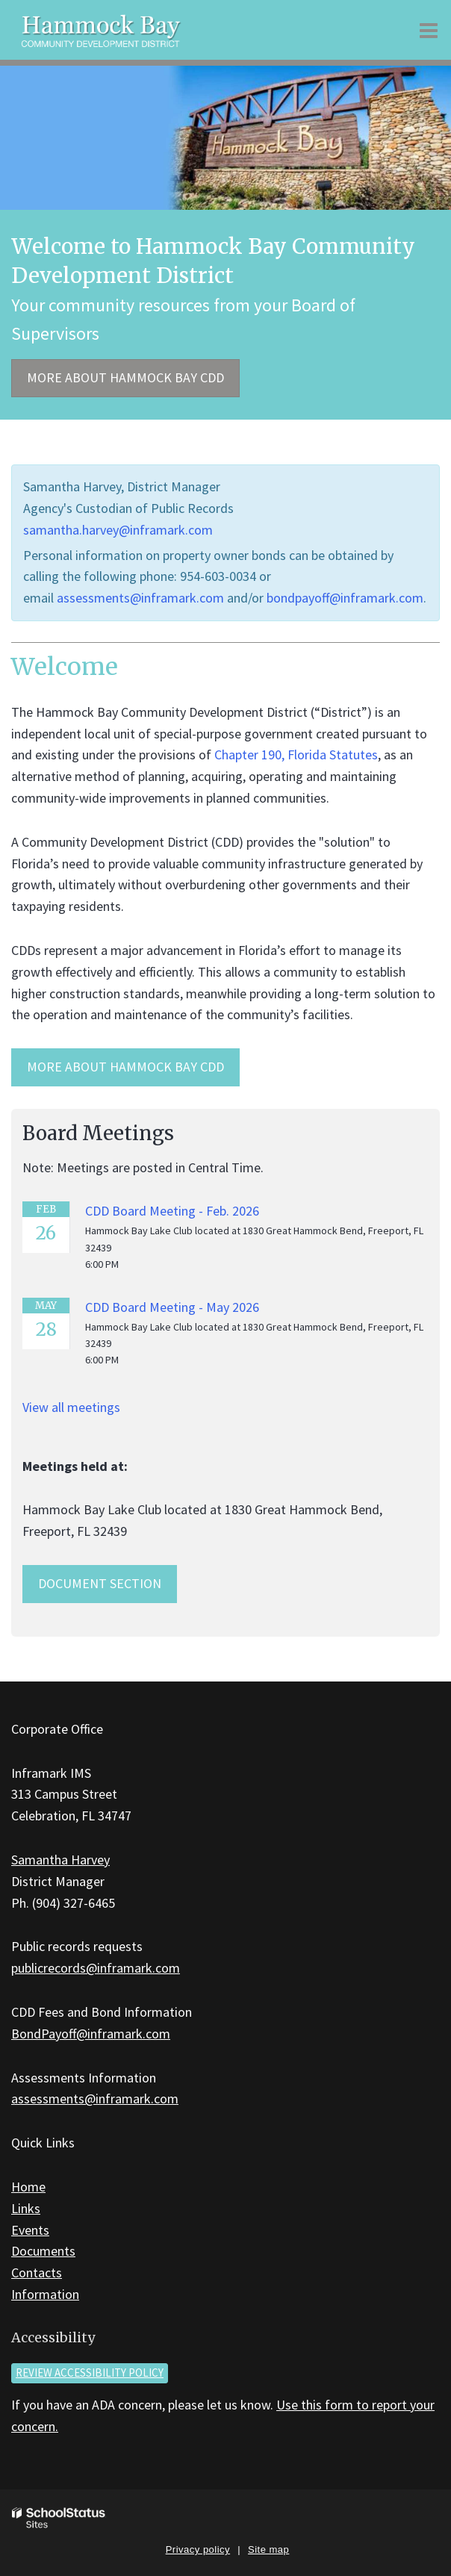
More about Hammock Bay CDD (125, 377)
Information (45, 2294)
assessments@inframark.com (140, 597)
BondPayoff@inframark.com (90, 2033)
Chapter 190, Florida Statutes (296, 754)
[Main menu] (428, 30)
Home (28, 2186)
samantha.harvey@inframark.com (118, 529)
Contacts (36, 2272)
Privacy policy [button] (198, 2549)
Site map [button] (268, 2549)
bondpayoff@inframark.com (345, 597)
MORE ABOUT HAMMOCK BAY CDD (125, 1066)
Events (30, 2230)
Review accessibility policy (90, 2372)
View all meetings (71, 1407)
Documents (43, 2250)
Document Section (99, 1583)
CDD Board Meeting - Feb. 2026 (172, 1210)
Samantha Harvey (60, 1859)
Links (25, 2208)
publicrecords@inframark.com (95, 1967)
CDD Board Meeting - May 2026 (172, 1307)
